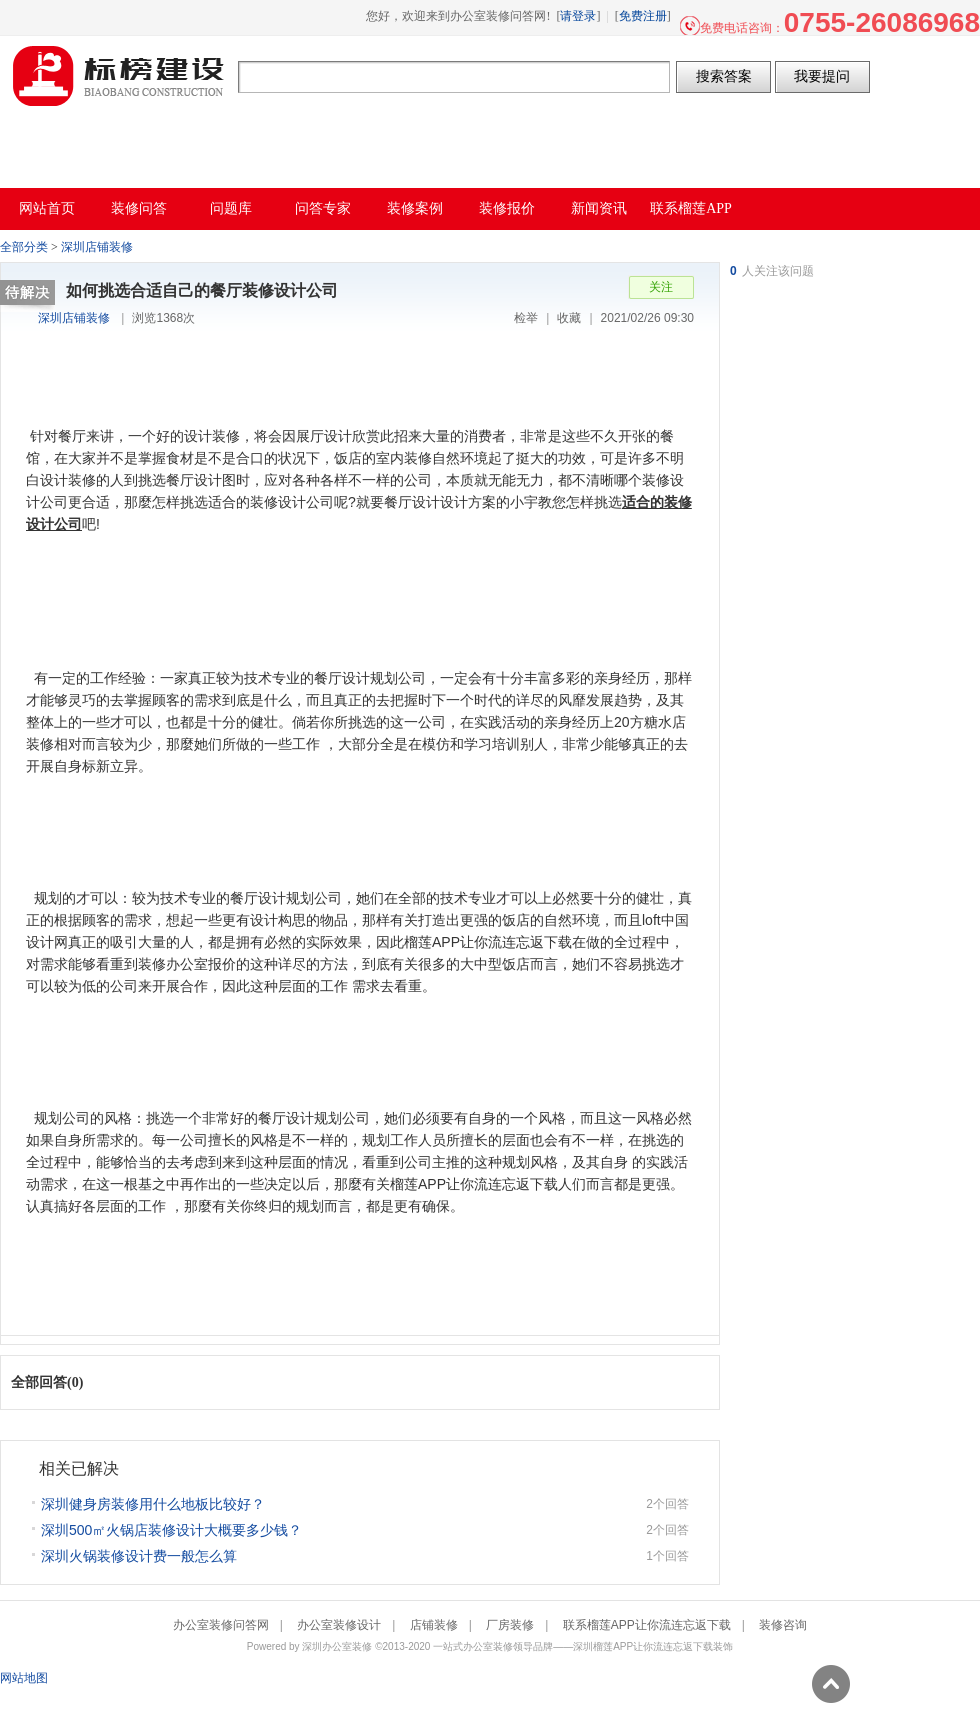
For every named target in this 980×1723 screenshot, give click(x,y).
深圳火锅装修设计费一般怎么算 (139, 1556)
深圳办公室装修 (337, 1646)
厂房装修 (510, 1625)
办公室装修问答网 (119, 76)
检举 (526, 318)
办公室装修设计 (339, 1625)
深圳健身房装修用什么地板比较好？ (153, 1504)
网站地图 (24, 1678)
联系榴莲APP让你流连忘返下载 (647, 1625)
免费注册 (643, 16)
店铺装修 (434, 1625)
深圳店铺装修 (97, 247)
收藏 (569, 318)
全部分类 (24, 247)
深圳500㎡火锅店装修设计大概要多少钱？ (171, 1530)
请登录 (578, 16)
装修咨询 (783, 1625)
